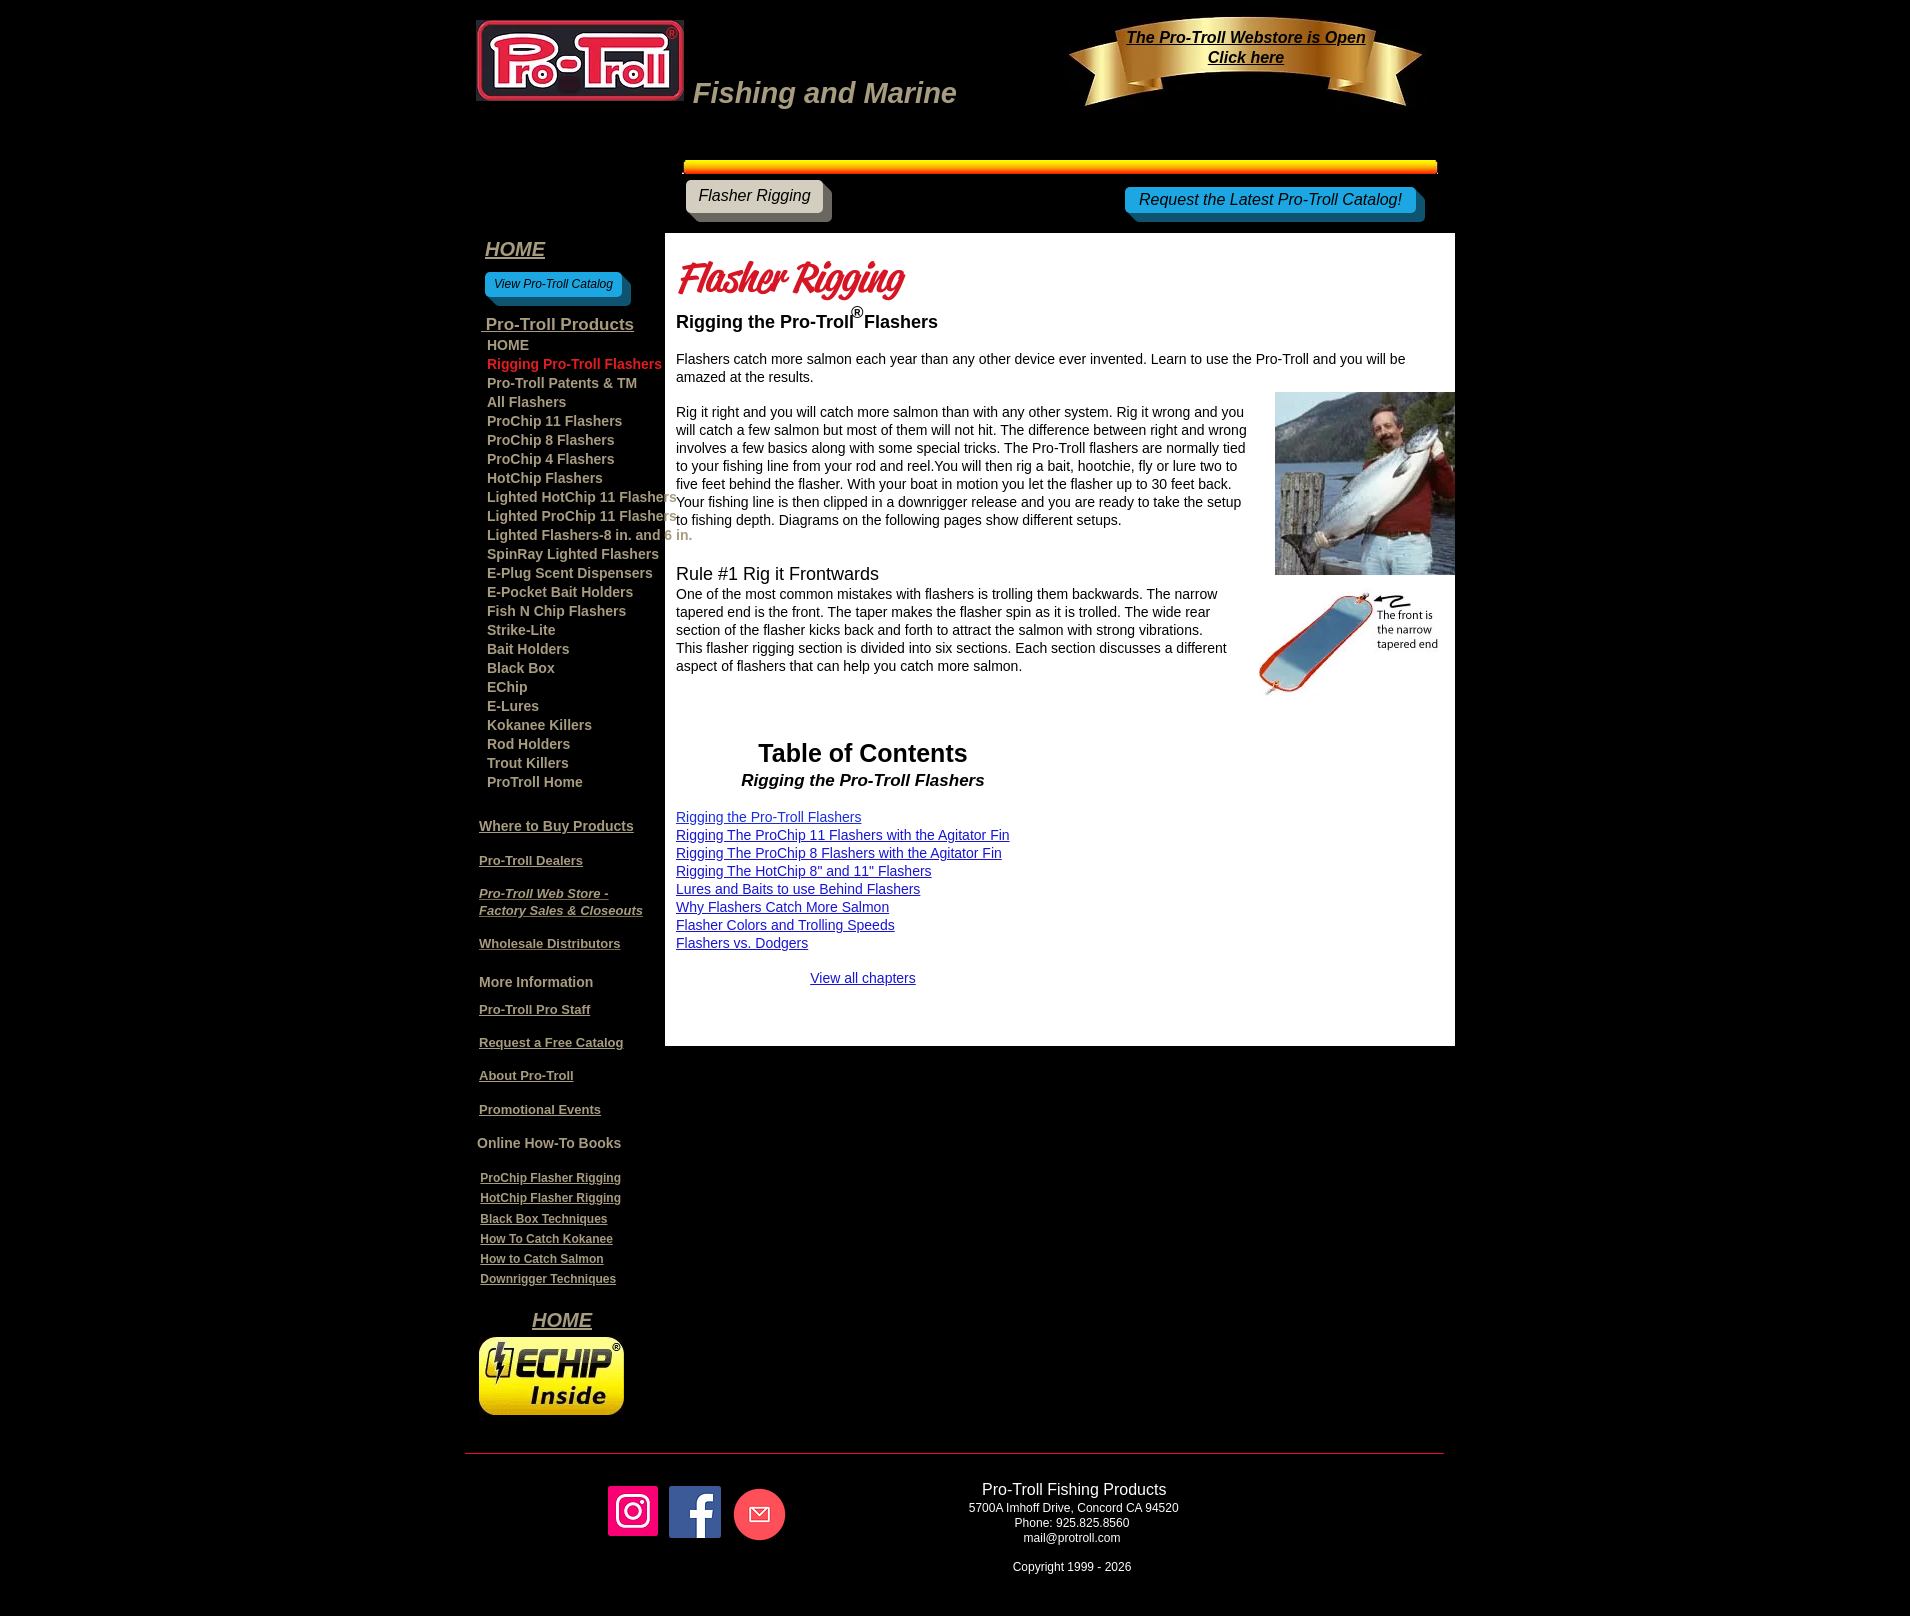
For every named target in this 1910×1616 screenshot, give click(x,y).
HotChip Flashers (545, 478)
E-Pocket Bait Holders (560, 592)
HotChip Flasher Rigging (550, 1198)
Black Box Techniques (543, 1219)
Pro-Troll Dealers (531, 860)
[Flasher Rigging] (754, 196)
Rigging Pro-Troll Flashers (574, 364)
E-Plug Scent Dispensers (570, 573)
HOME (508, 345)
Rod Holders (528, 744)
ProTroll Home (535, 782)
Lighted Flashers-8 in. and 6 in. (583, 535)
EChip (507, 687)
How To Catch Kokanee (546, 1239)
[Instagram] (633, 1511)
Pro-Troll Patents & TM (562, 383)
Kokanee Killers (539, 725)
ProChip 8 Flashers (551, 440)
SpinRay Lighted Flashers (573, 554)
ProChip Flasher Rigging (550, 1178)
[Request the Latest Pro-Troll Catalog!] (1270, 200)
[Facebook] (695, 1512)
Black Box (521, 668)
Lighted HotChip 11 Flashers (582, 497)
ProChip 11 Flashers (554, 421)
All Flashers (526, 402)
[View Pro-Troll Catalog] (553, 284)
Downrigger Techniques (548, 1279)
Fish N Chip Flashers (556, 611)
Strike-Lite (521, 630)
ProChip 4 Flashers (551, 459)
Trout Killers (528, 763)
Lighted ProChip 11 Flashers (582, 516)
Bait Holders (528, 649)
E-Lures (513, 706)
